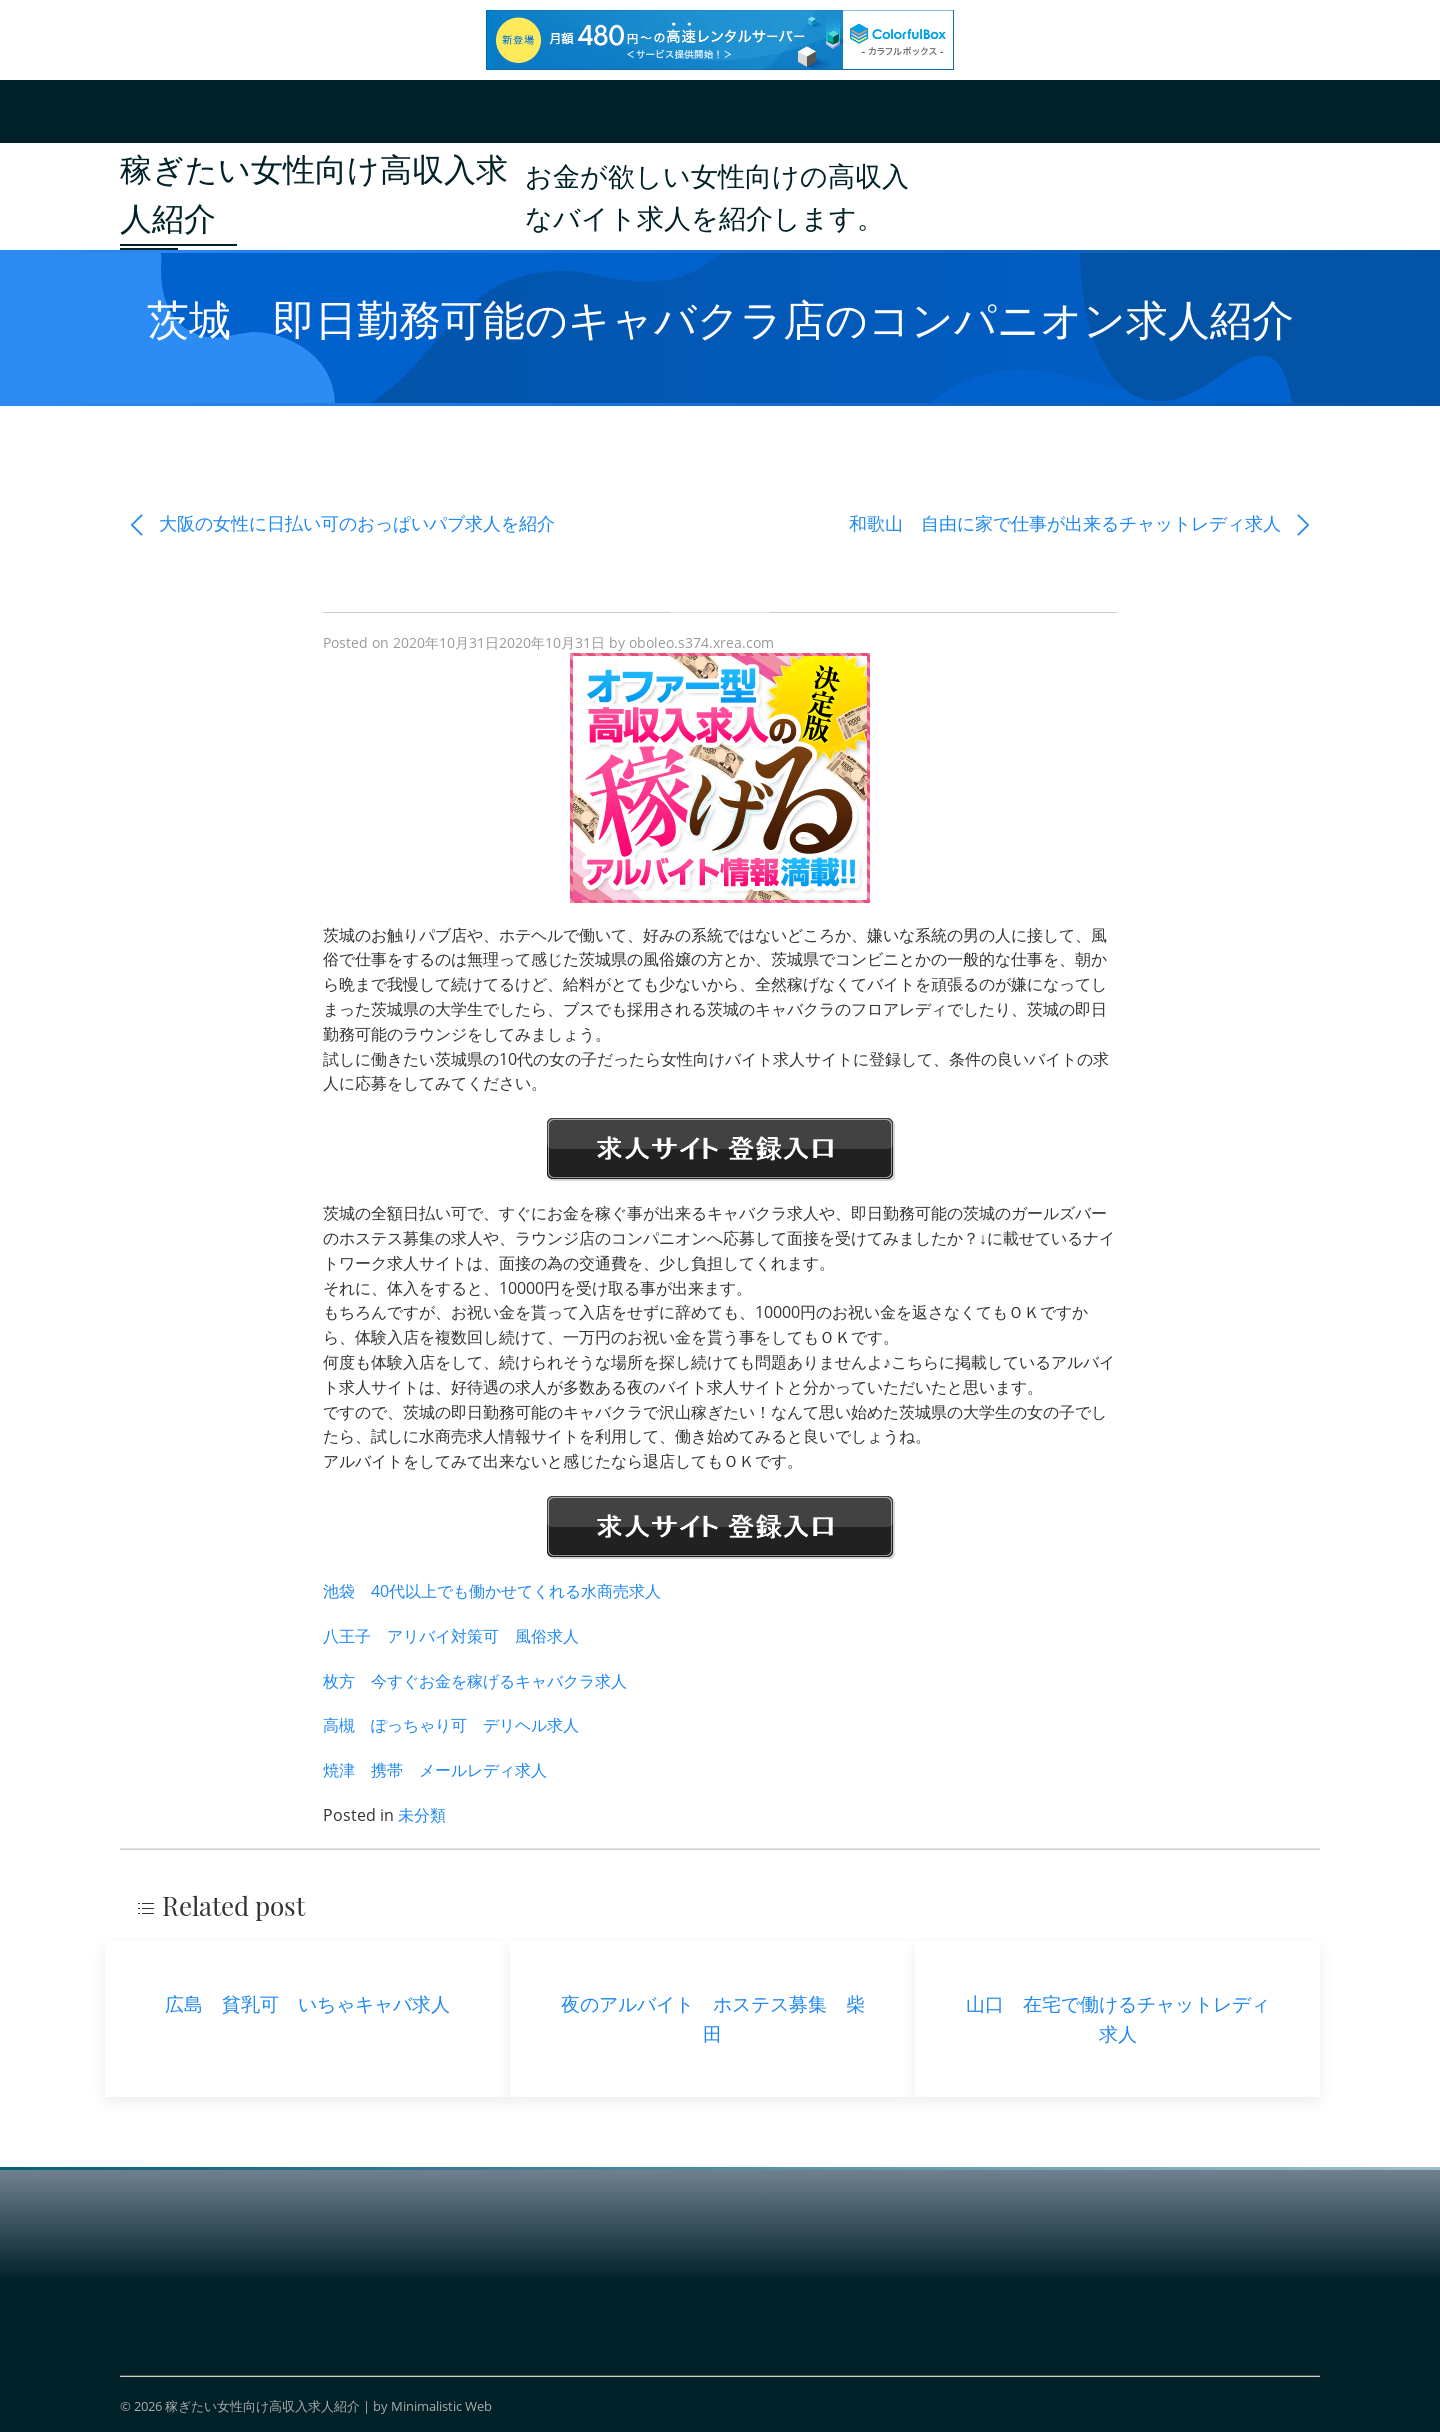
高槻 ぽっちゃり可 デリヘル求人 (451, 1725)
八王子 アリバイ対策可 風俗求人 (451, 1636)
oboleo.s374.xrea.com (701, 642)
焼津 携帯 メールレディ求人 (435, 1770)
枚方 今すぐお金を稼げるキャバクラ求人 (475, 1681)
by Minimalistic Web (432, 2406)
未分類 (422, 1815)
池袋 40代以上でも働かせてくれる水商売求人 (492, 1591)
